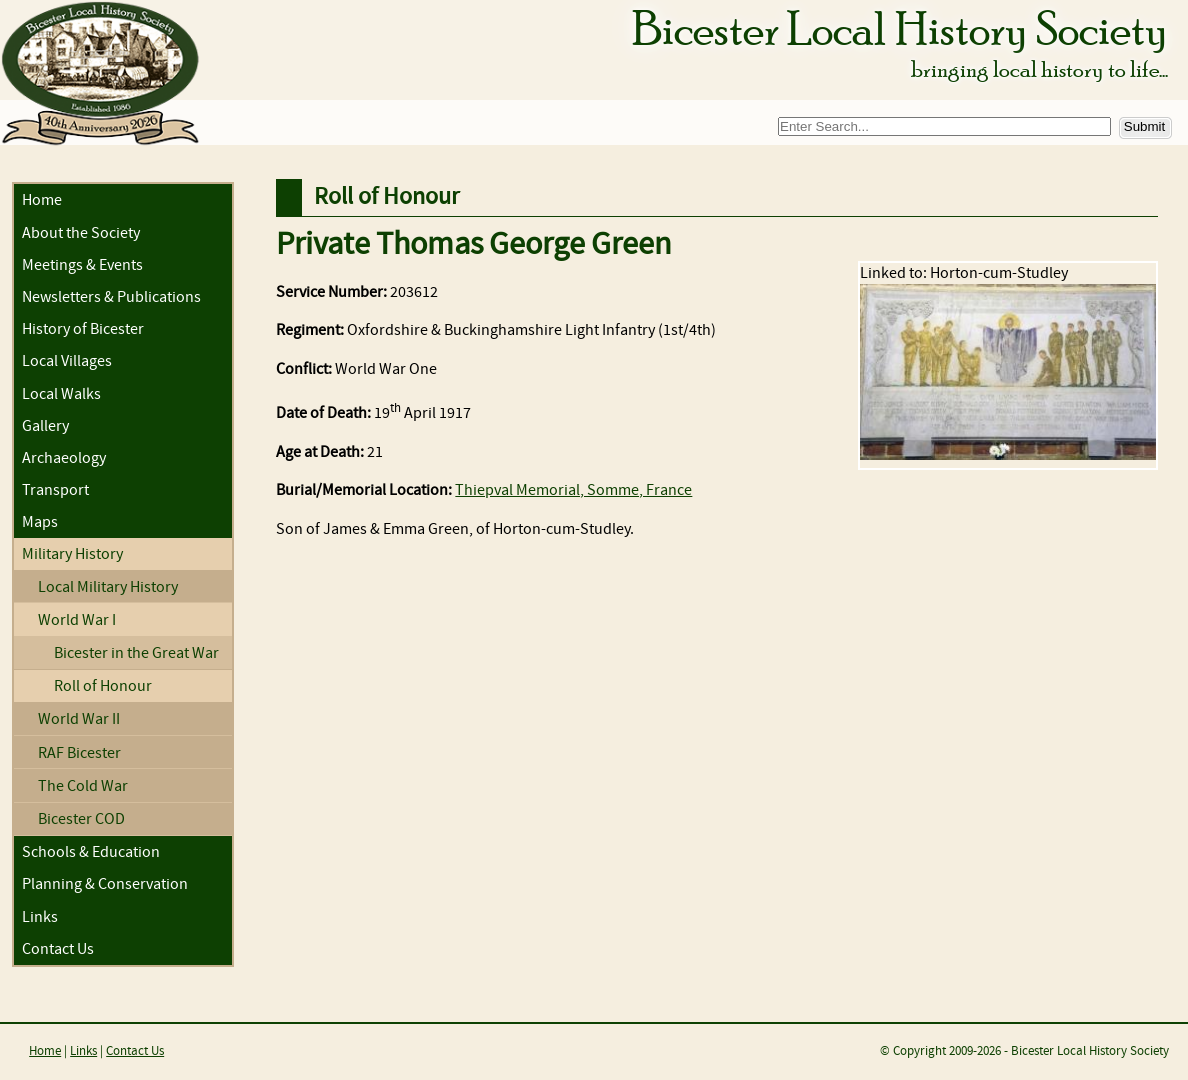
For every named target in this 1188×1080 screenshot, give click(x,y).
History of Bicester (83, 329)
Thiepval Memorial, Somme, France (573, 490)
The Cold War (83, 786)
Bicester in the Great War (136, 653)
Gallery (45, 426)
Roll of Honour (103, 686)
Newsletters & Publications (111, 297)
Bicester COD (81, 819)
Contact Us (58, 949)
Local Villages (67, 361)
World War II (79, 719)
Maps (40, 522)
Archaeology (64, 458)
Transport (55, 490)
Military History (72, 554)
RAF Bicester (79, 753)
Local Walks (61, 394)
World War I (77, 620)
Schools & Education (91, 852)
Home (42, 200)
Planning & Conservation (105, 884)
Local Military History (108, 587)
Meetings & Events (82, 265)
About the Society (81, 233)
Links (40, 917)
